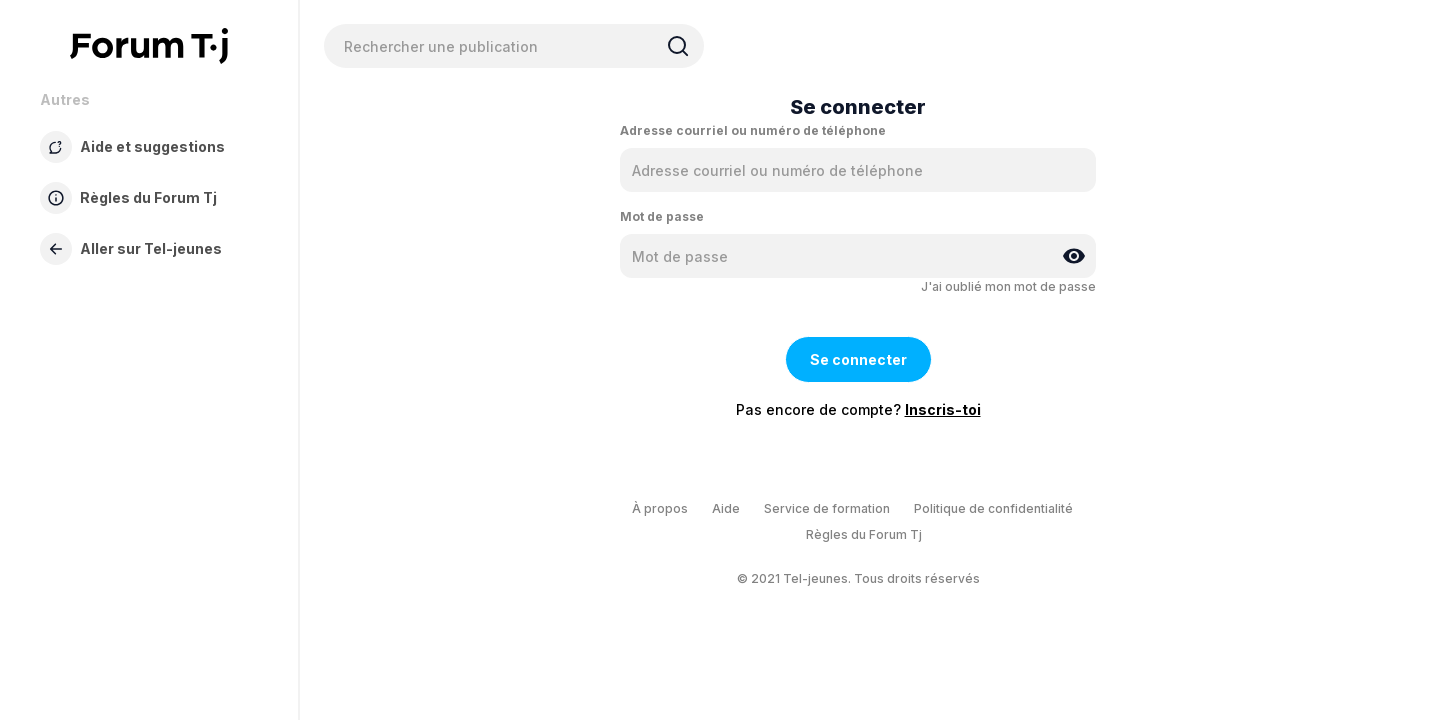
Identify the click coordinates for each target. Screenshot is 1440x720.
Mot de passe (662, 216)
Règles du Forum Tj (864, 534)
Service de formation (827, 508)
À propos (660, 508)
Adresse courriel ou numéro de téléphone (753, 130)
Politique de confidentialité (993, 508)
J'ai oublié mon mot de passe (1008, 286)
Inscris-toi (943, 409)
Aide (726, 508)
